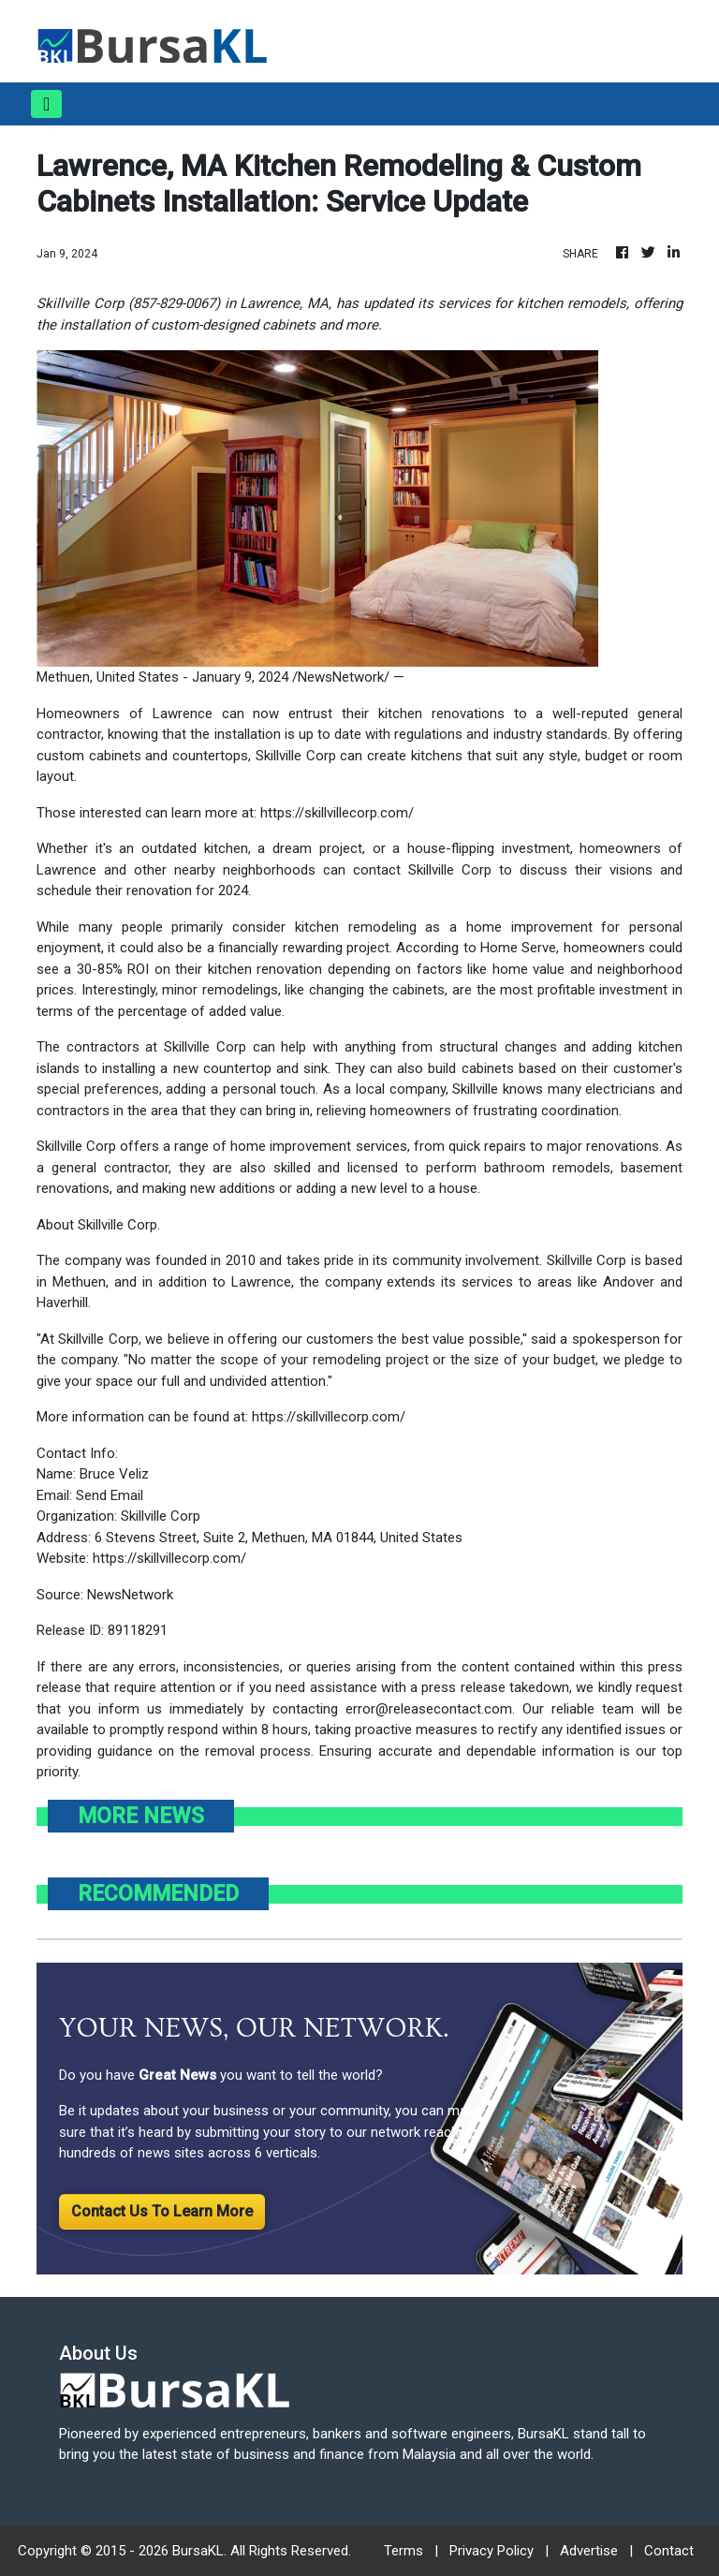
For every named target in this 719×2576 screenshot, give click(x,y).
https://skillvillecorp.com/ (337, 812)
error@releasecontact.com (428, 1708)
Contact (669, 2550)
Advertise (589, 2550)
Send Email (109, 1495)
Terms (403, 2550)
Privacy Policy (491, 2550)
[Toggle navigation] (46, 104)
